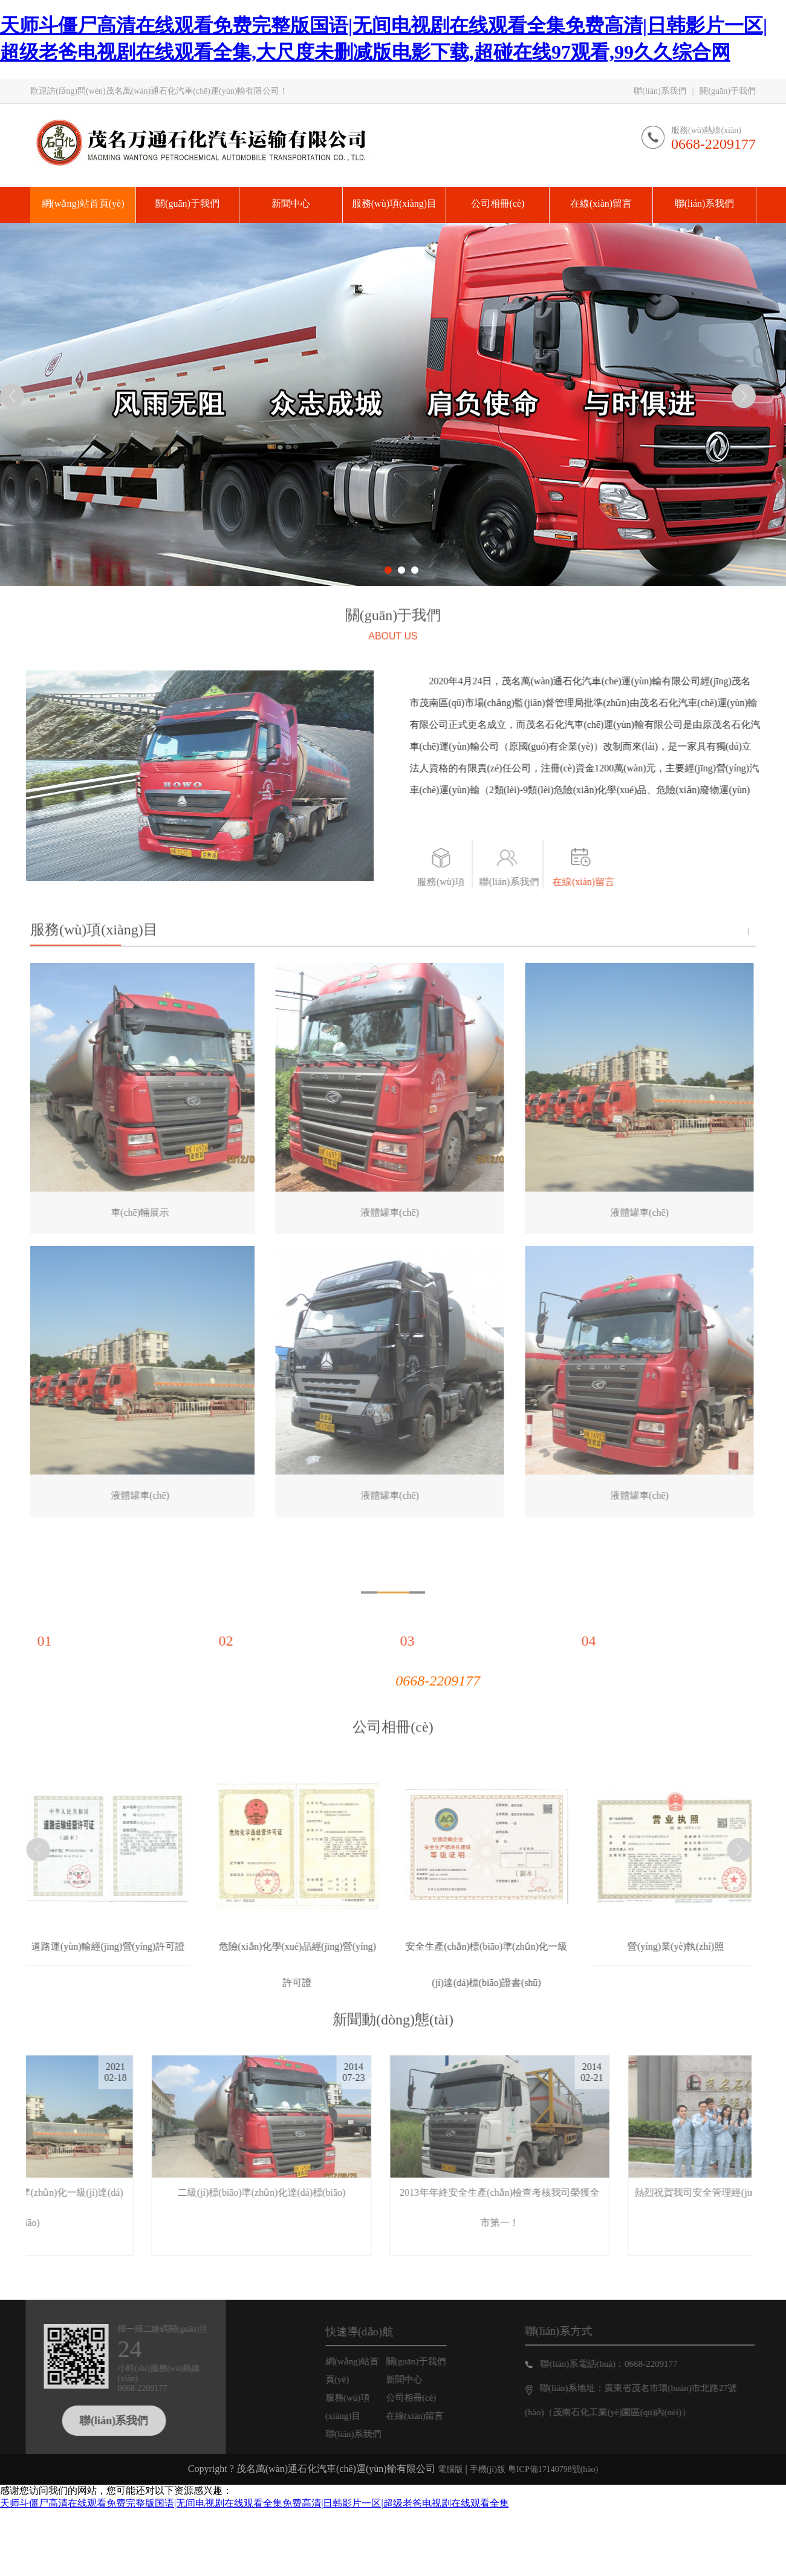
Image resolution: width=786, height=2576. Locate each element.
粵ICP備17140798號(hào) (553, 2469)
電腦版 (450, 2469)
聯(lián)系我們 (660, 91)
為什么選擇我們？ (393, 1555)
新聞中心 (423, 2379)
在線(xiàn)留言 (603, 882)
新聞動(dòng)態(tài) (393, 2000)
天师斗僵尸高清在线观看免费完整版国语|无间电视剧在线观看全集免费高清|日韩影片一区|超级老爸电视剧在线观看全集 (254, 2503)
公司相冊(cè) (392, 1708)
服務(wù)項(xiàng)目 (460, 888)
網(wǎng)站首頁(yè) (371, 2370)
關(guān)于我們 (728, 91)
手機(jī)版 (487, 2469)
